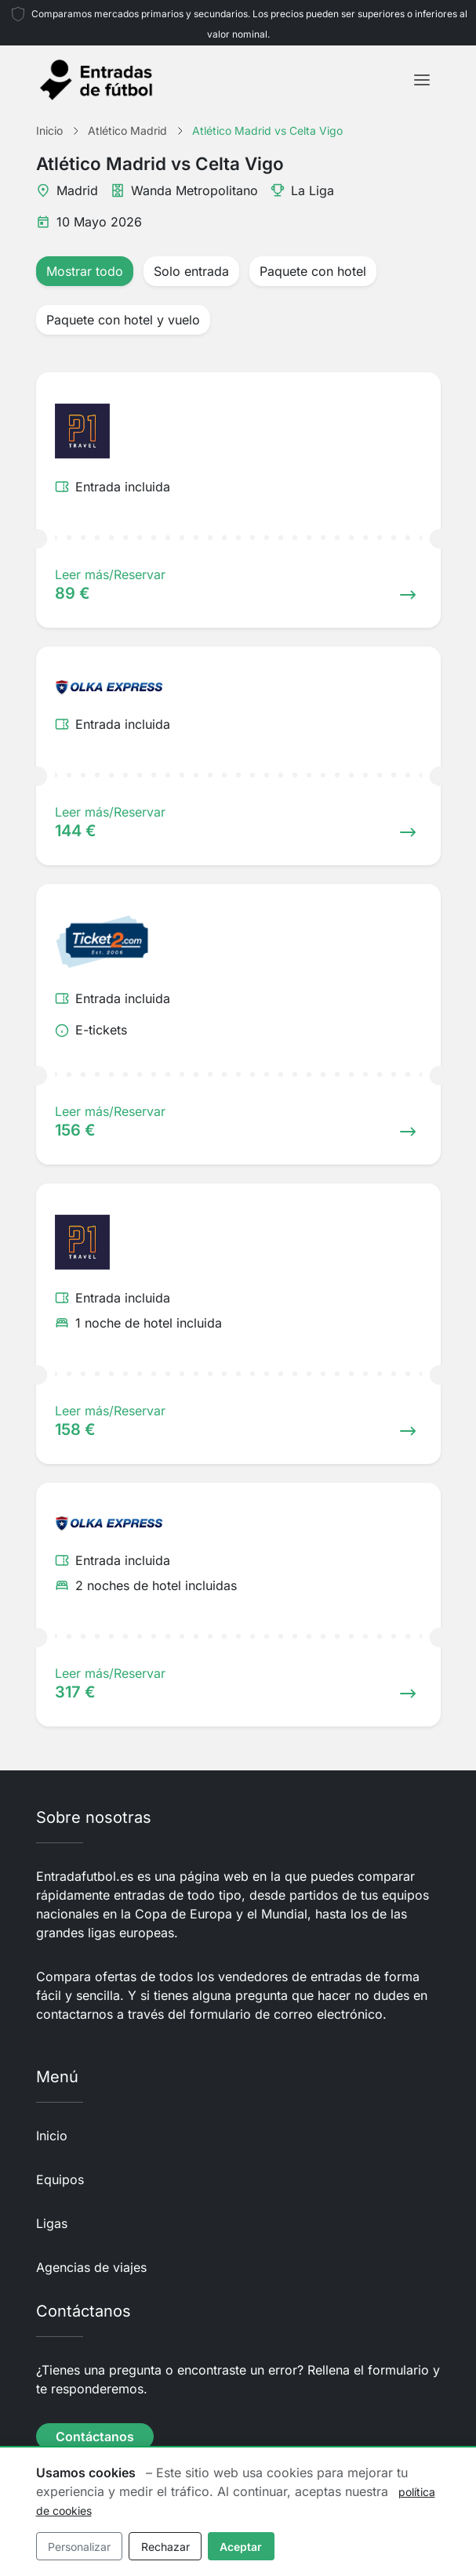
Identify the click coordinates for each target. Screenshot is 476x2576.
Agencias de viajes (91, 2267)
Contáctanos (95, 2436)
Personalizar (79, 2546)
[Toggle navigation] (422, 79)
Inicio (51, 2135)
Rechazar (165, 2546)
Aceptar (241, 2546)
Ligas (51, 2223)
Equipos (60, 2179)
